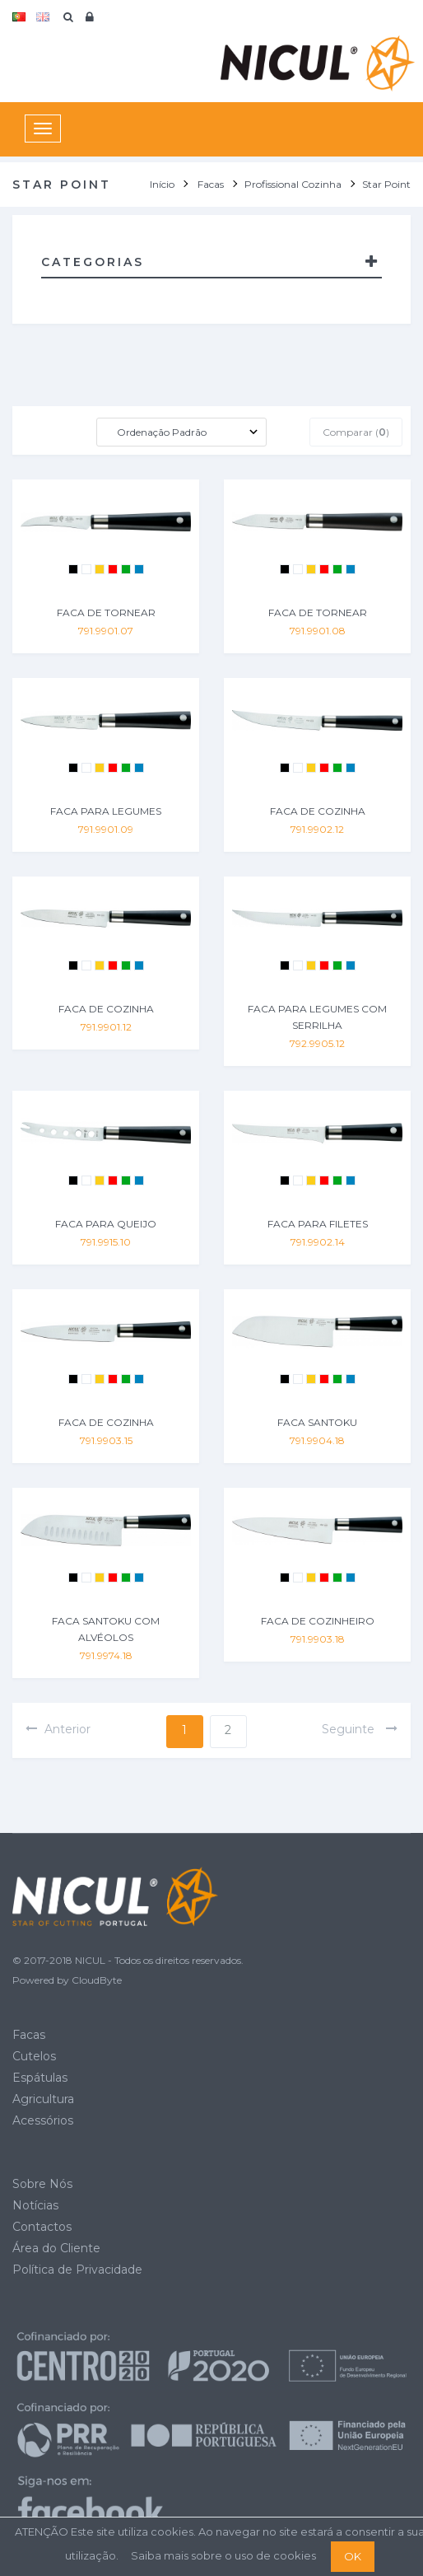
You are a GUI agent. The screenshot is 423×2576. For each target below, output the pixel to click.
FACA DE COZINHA (317, 811)
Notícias (35, 2205)
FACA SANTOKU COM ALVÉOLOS (106, 1629)
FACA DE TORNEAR (106, 612)
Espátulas (39, 2077)
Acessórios (42, 2120)
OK (352, 2556)
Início (162, 184)
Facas (28, 2034)
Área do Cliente (56, 2248)
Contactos (42, 2226)
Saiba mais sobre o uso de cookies (223, 2555)
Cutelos (34, 2056)
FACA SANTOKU (317, 1422)
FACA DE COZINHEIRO (317, 1621)
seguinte (360, 1729)
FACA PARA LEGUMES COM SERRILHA (317, 1017)
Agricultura (43, 2099)
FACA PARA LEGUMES (105, 811)
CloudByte (97, 1980)
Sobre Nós (42, 2183)
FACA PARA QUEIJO (105, 1224)
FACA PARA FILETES (317, 1224)
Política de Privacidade (77, 2269)
